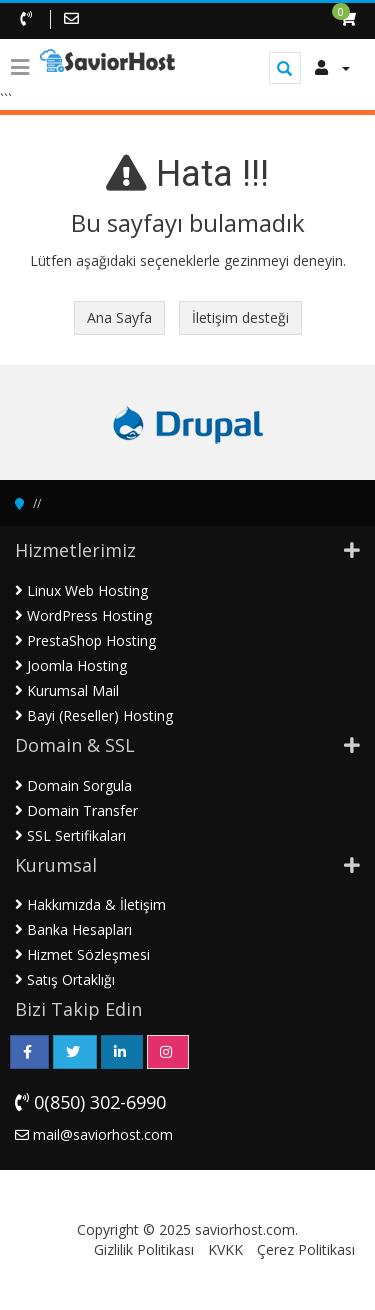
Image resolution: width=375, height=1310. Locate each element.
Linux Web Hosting (81, 590)
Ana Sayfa (119, 317)
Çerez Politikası (306, 1249)
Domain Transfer (76, 810)
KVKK (225, 1249)
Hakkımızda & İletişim (90, 904)
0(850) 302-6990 (90, 1102)
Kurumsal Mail (67, 690)
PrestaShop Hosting (85, 640)
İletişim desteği (240, 317)
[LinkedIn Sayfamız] (122, 1052)
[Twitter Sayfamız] (75, 1052)
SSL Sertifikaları (70, 835)
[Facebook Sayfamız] (29, 1052)
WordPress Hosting (83, 615)
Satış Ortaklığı (65, 979)
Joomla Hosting (71, 665)
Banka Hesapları (73, 929)
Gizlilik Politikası (144, 1249)
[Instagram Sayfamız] (168, 1052)
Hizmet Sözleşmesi (82, 954)
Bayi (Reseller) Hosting (94, 715)
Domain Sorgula (73, 785)
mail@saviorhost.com (94, 1134)
